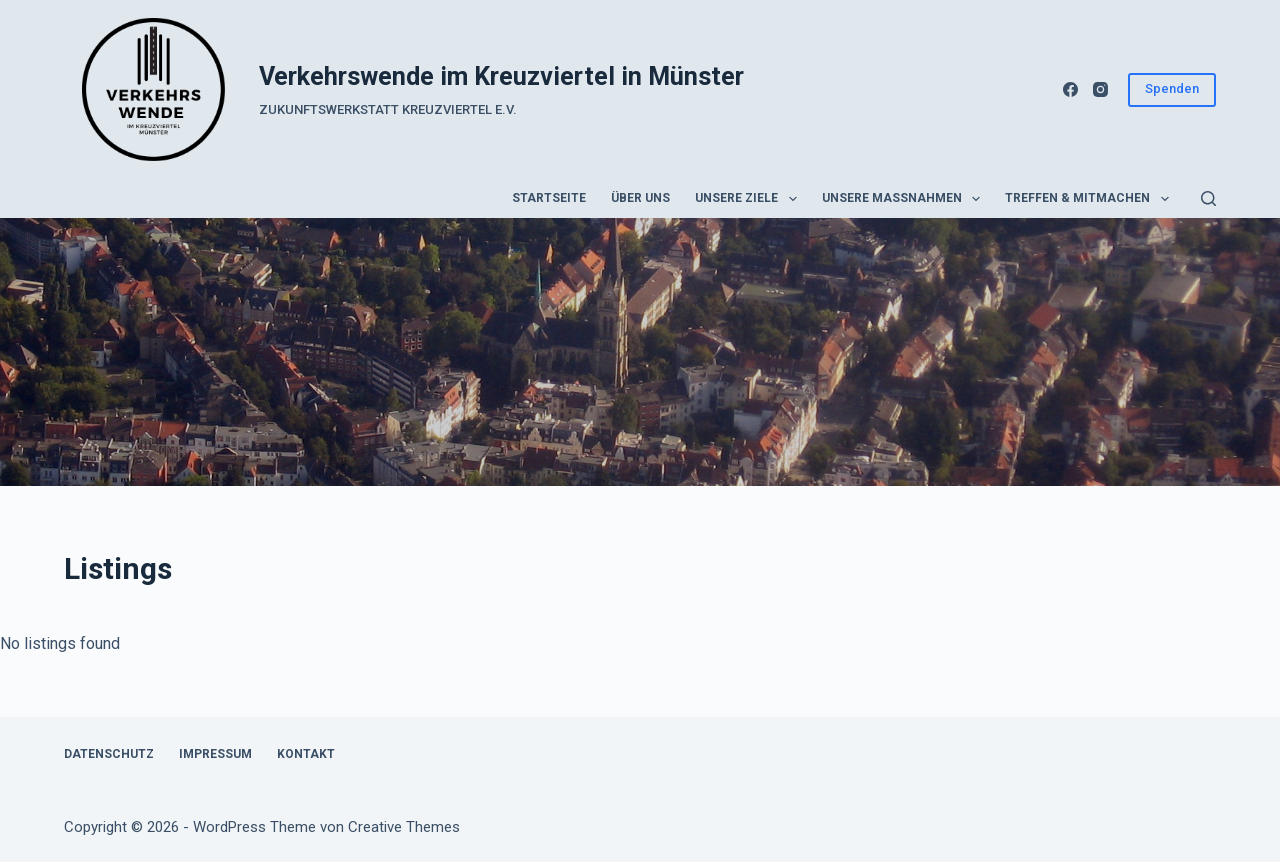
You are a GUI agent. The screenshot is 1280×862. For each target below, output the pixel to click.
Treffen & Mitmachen (1090, 199)
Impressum (215, 754)
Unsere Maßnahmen (905, 199)
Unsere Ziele (749, 199)
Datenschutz (109, 754)
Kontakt (306, 754)
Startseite (549, 198)
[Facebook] (1070, 89)
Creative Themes (404, 827)
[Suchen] (1208, 198)
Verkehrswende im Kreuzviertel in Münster (501, 76)
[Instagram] (1100, 89)
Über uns (640, 198)
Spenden (1172, 88)
